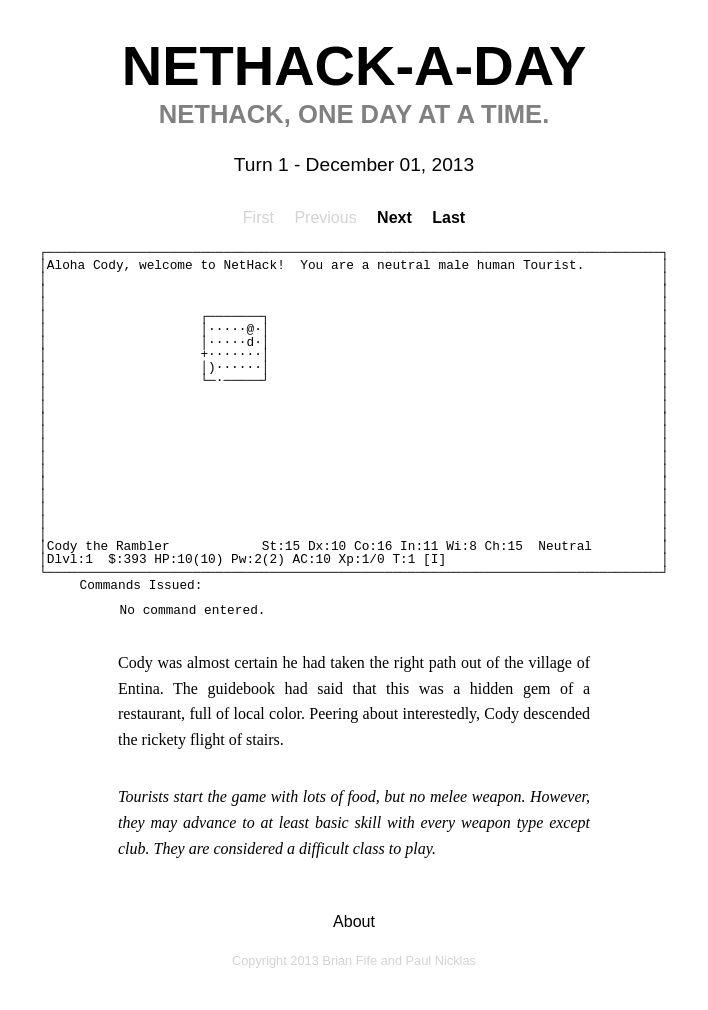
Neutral (565, 546)
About (354, 921)
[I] (434, 559)
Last (448, 217)
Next (394, 217)
